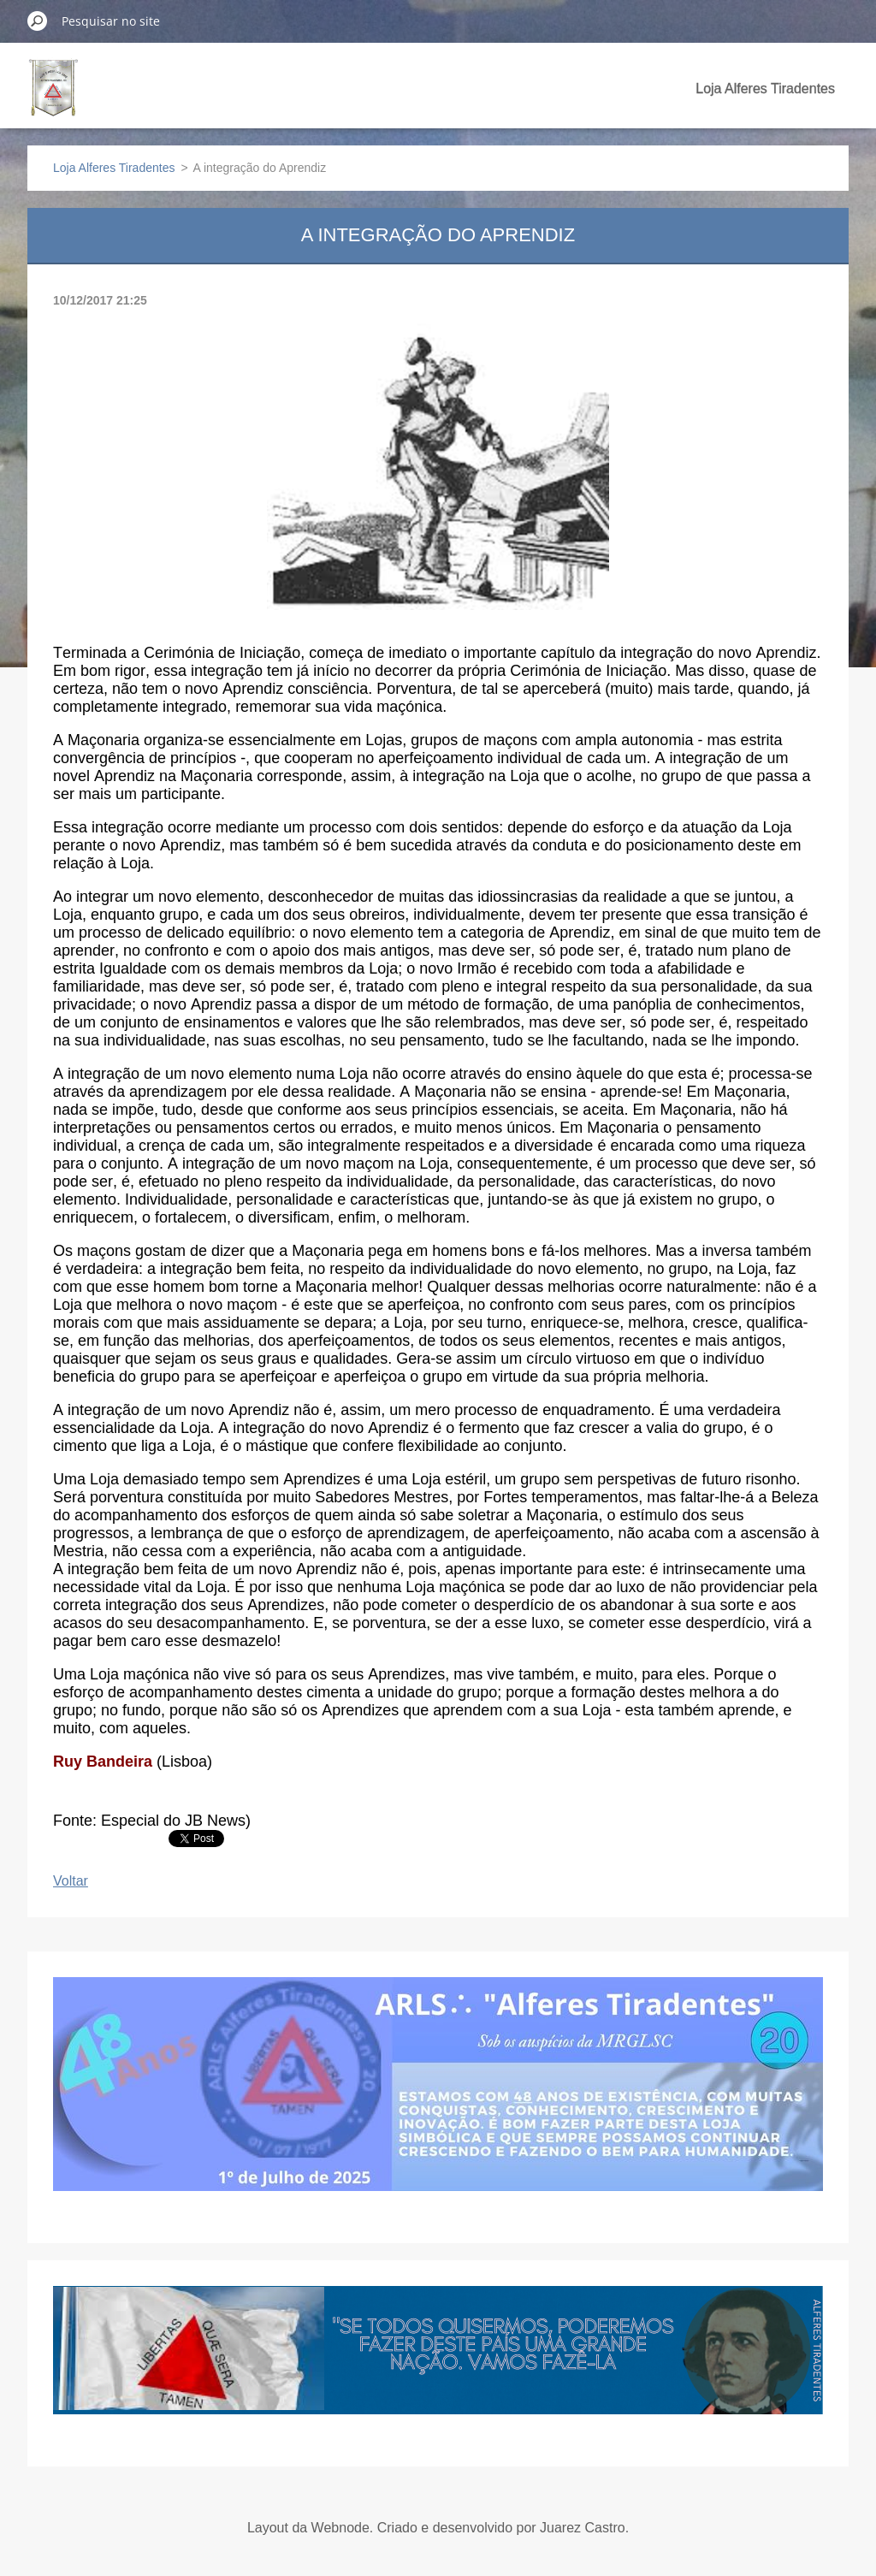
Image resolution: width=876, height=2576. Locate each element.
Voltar (70, 1881)
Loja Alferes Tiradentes (765, 88)
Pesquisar (37, 20)
